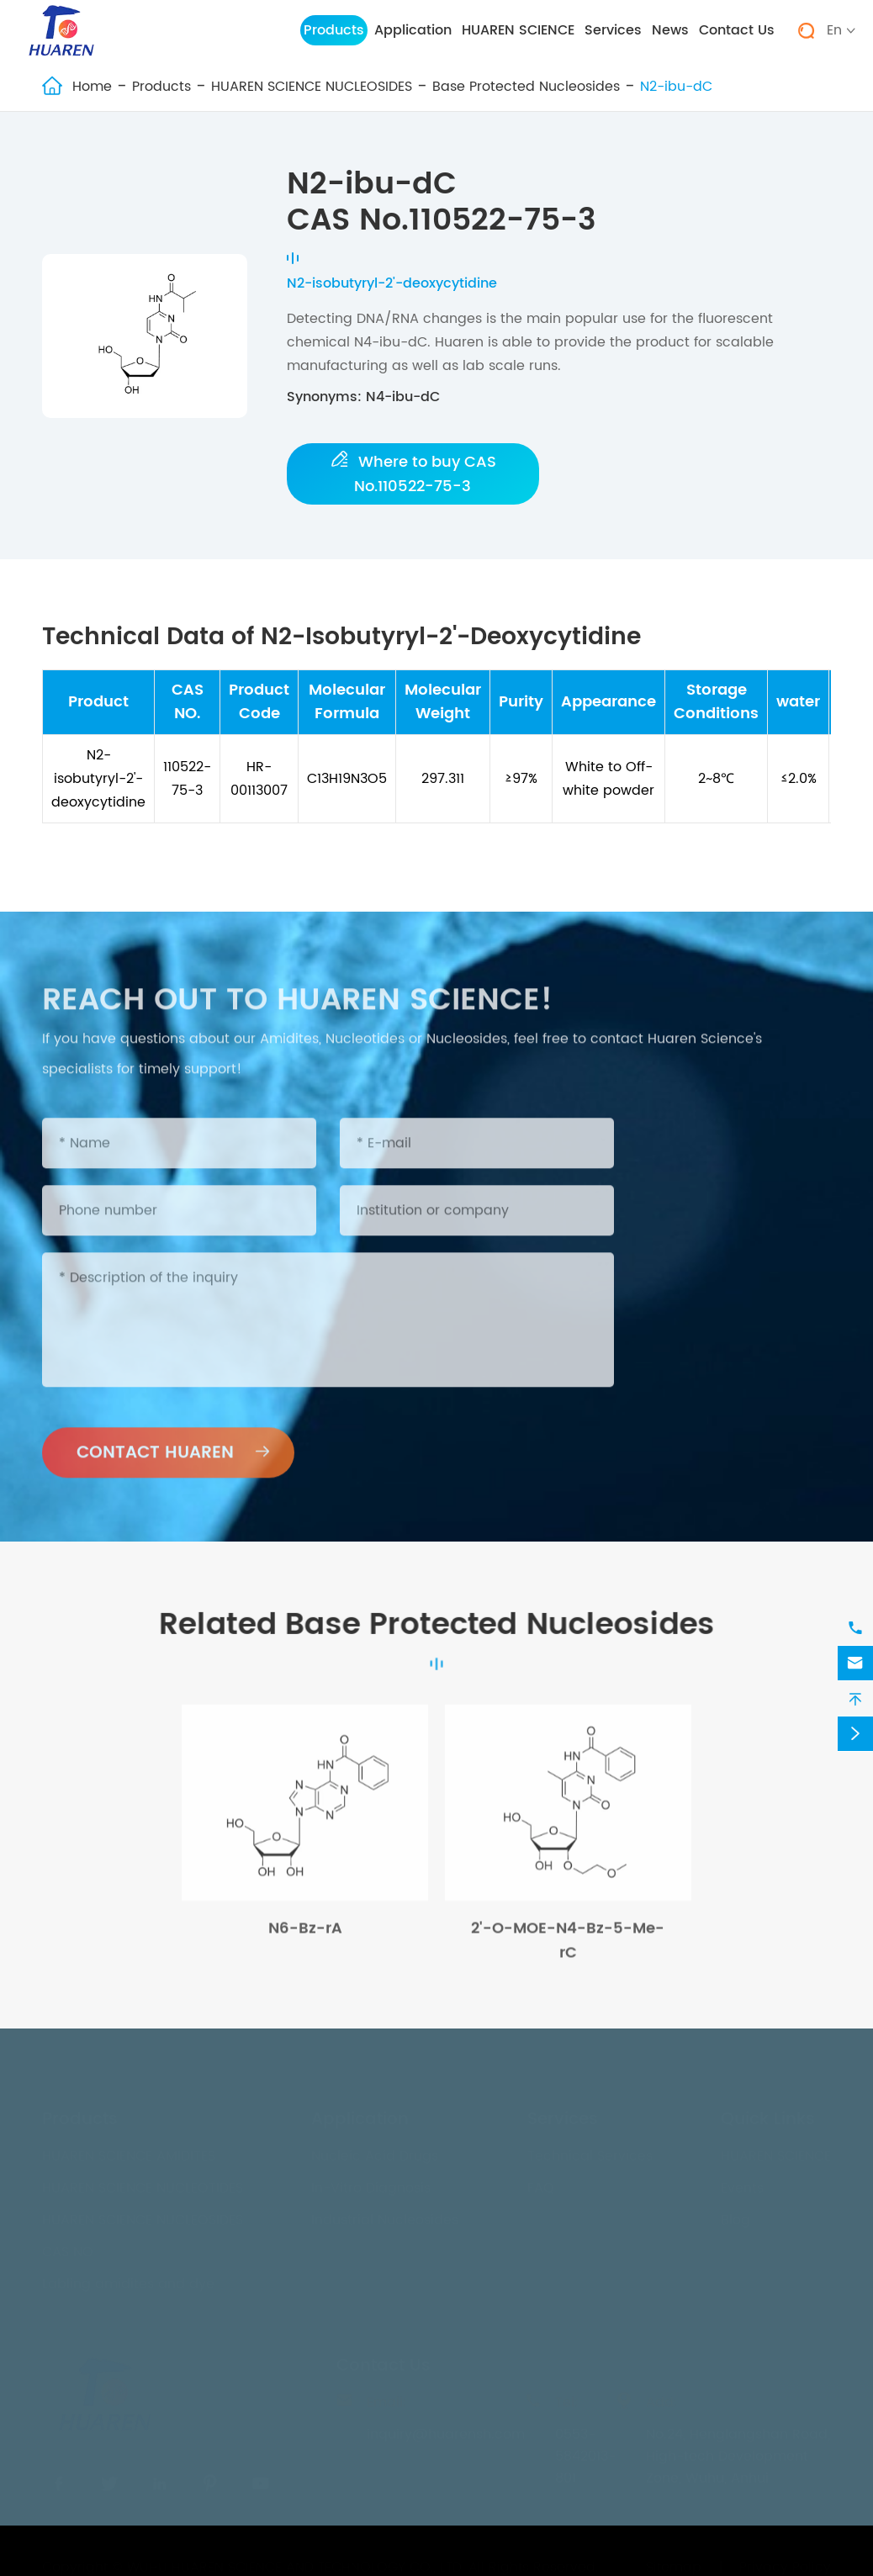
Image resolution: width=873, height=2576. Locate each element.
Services (613, 30)
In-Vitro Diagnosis (371, 2183)
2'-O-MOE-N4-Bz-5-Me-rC (567, 1948)
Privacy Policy (785, 2562)
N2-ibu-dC (676, 87)
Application (413, 30)
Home (92, 87)
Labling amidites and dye (128, 2279)
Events (742, 2183)
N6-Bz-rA (305, 1936)
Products (334, 30)
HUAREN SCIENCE (518, 30)
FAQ (540, 2183)
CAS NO (67, 2247)
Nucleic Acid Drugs (374, 2151)
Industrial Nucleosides (384, 2215)
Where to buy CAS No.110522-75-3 (414, 474)
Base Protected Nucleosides (526, 87)
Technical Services (590, 2151)
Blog (735, 2215)
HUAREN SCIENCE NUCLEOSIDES (311, 87)
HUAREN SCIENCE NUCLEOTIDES (142, 2183)
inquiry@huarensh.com (446, 2430)
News (670, 30)
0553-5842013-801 (585, 2451)
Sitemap (673, 2562)
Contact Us (737, 30)
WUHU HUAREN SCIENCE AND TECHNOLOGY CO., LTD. (295, 2562)
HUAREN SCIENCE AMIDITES (128, 2151)
